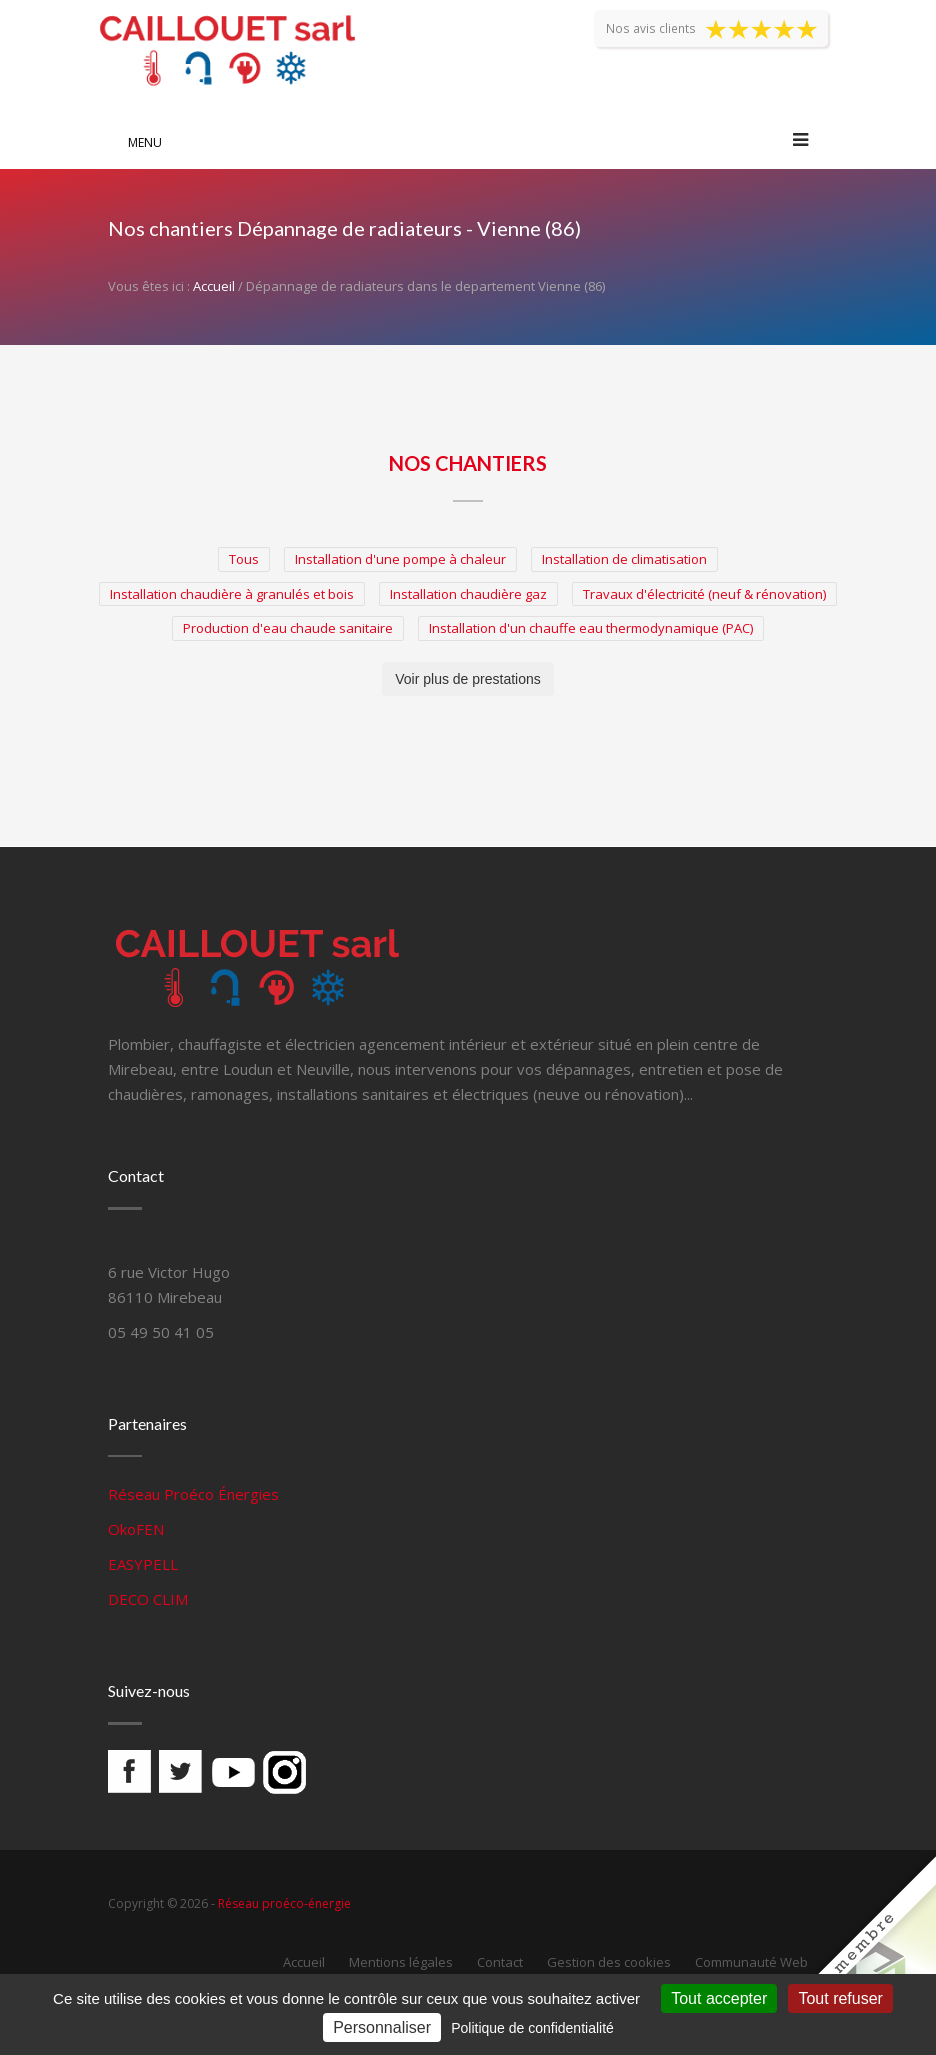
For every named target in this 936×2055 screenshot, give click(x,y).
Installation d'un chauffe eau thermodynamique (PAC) (591, 628)
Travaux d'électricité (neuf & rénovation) (704, 594)
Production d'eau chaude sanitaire (288, 628)
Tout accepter (719, 1998)
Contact (500, 1962)
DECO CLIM (148, 1599)
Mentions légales (401, 1962)
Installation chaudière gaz (468, 594)
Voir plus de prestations (468, 679)
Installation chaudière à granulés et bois (232, 594)
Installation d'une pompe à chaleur (400, 559)
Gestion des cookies (609, 1962)
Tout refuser (840, 1998)
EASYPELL (143, 1564)
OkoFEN (136, 1529)
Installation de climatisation (624, 559)
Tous (244, 559)
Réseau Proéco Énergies (193, 1494)
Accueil (214, 286)
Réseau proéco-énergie (284, 1903)
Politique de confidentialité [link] (532, 2028)
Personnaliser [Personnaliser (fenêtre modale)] (382, 2027)
